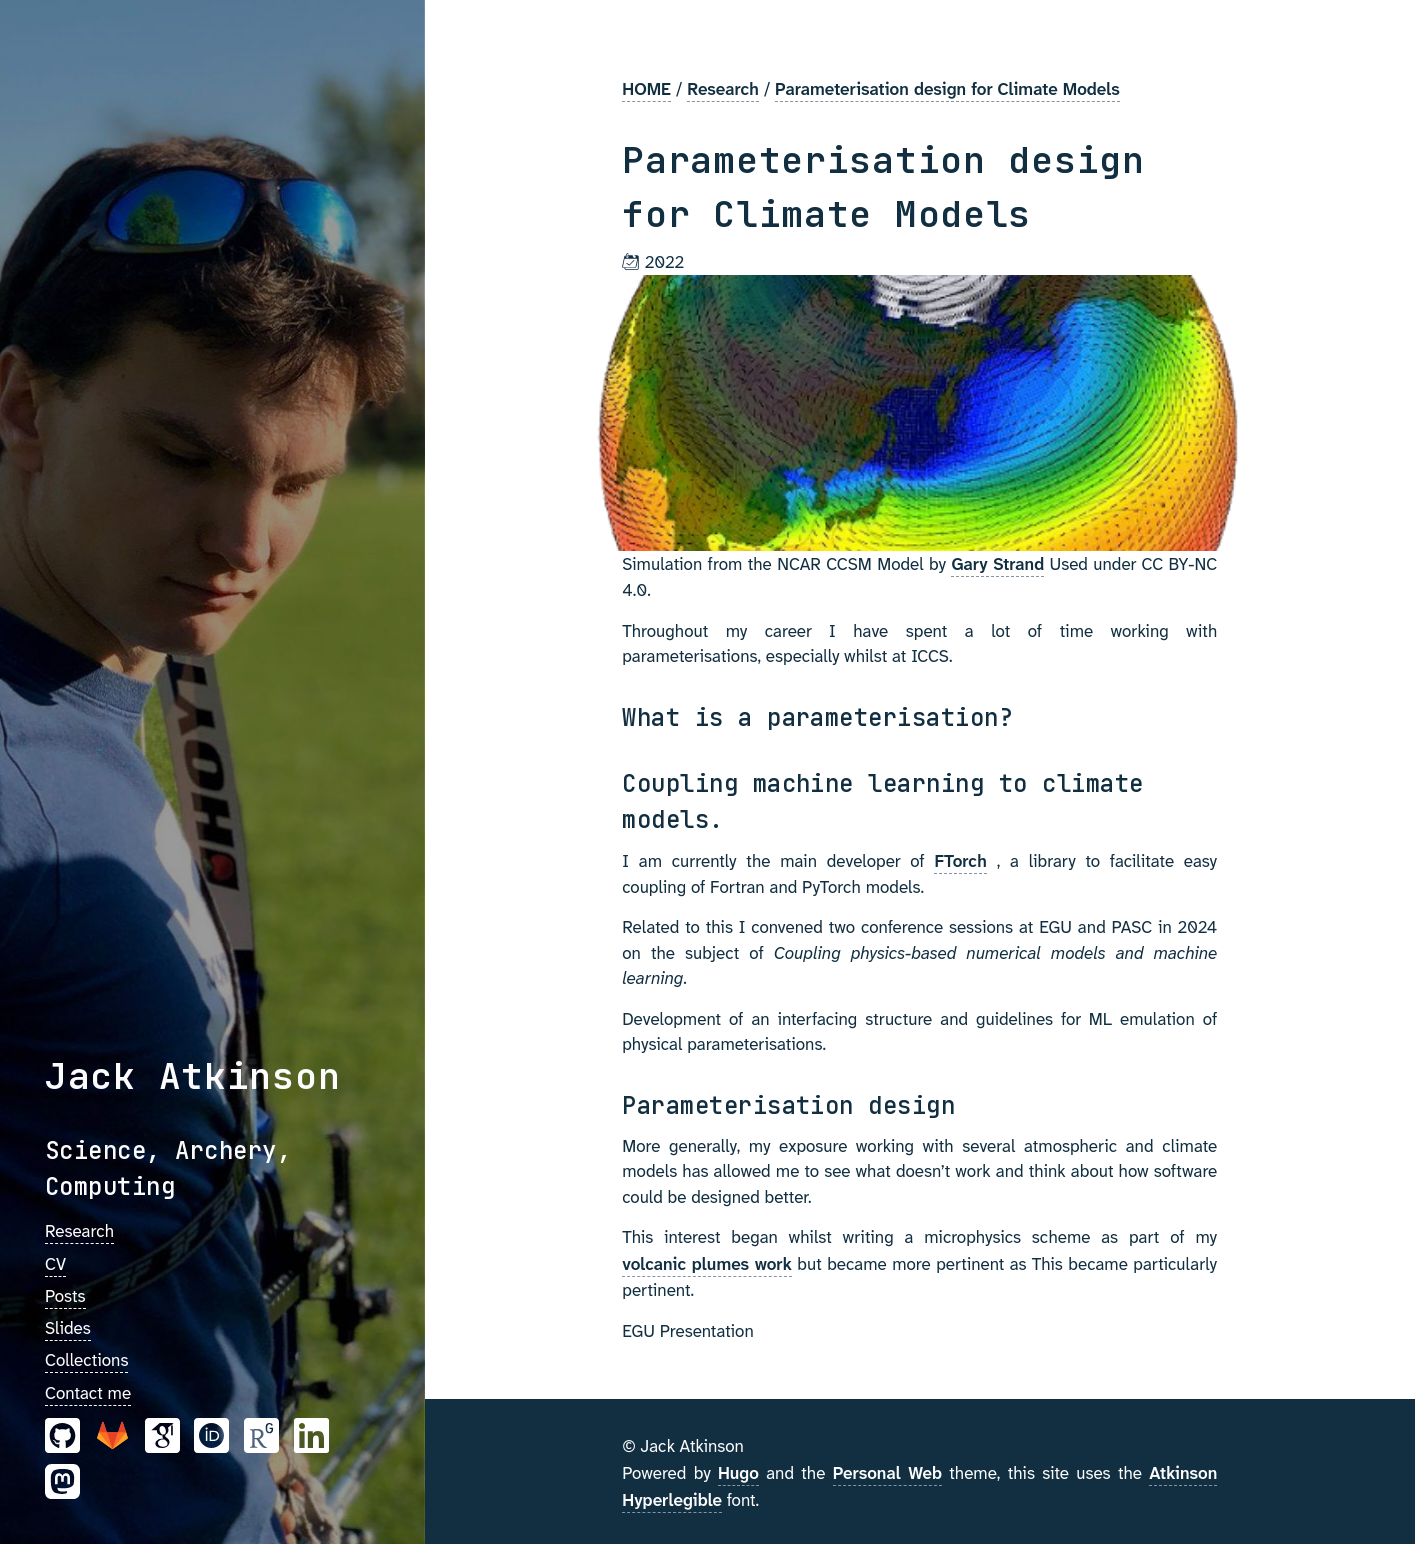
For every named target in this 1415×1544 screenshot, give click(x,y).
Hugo (738, 1473)
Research (79, 1231)
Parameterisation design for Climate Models (947, 89)
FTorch (960, 861)
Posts (65, 1296)
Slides (68, 1328)
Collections (86, 1360)
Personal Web (887, 1473)
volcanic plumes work (707, 1264)
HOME (646, 89)
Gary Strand (997, 564)
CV (55, 1264)
